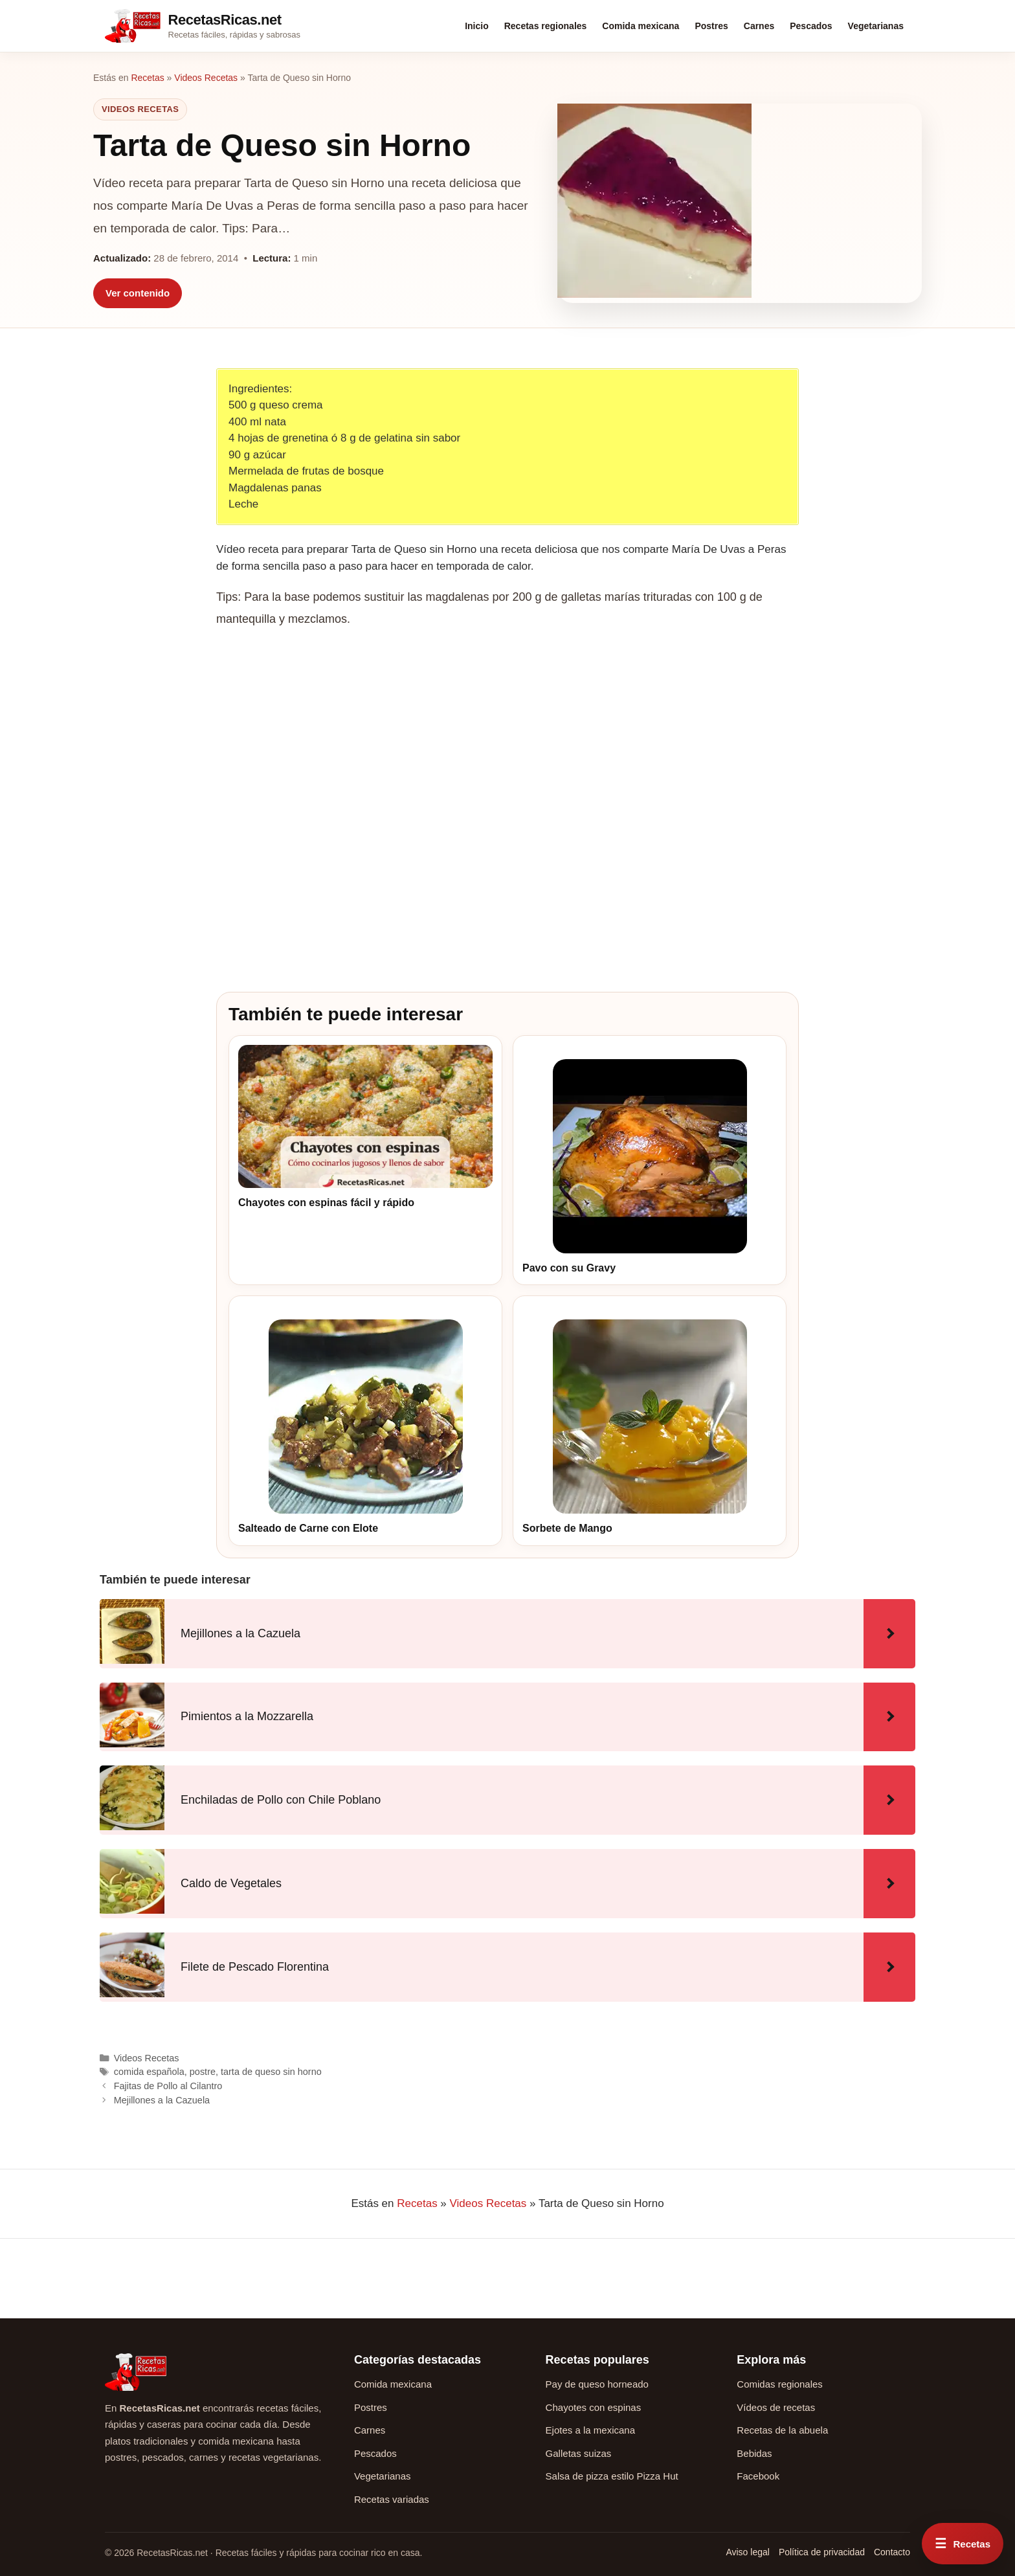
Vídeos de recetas (776, 2407)
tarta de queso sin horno (271, 2071)
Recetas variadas (391, 2499)
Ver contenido (138, 292)
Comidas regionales (780, 2384)
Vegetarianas (876, 26)
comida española (149, 2071)
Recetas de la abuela (782, 2430)
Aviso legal (747, 2552)
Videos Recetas (206, 78)
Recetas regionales (545, 26)
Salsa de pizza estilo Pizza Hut (612, 2475)
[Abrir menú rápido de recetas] (962, 2543)
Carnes (759, 26)
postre (203, 2071)
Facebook (758, 2475)
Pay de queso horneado (597, 2384)
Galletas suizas (579, 2453)
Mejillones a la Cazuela (162, 2100)
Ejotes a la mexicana (590, 2430)
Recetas (147, 78)
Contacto (892, 2552)
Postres (711, 26)
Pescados (811, 26)
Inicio (477, 26)
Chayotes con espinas (593, 2407)
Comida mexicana (640, 26)
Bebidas (754, 2453)
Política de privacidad (822, 2552)
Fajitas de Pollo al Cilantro (168, 2086)
